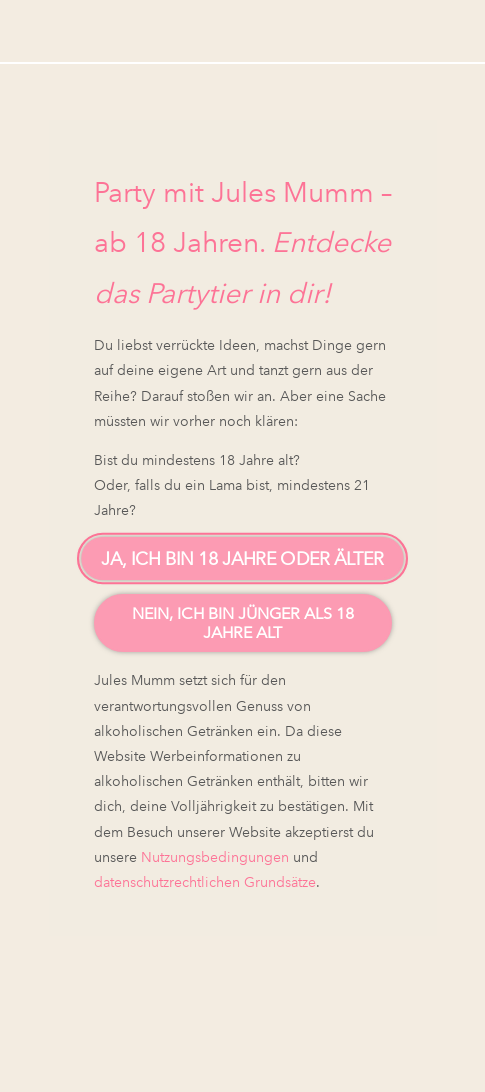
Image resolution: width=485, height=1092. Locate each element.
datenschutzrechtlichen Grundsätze (205, 882)
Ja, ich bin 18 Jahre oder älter (242, 559)
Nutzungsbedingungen (215, 857)
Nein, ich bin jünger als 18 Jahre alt (243, 623)
